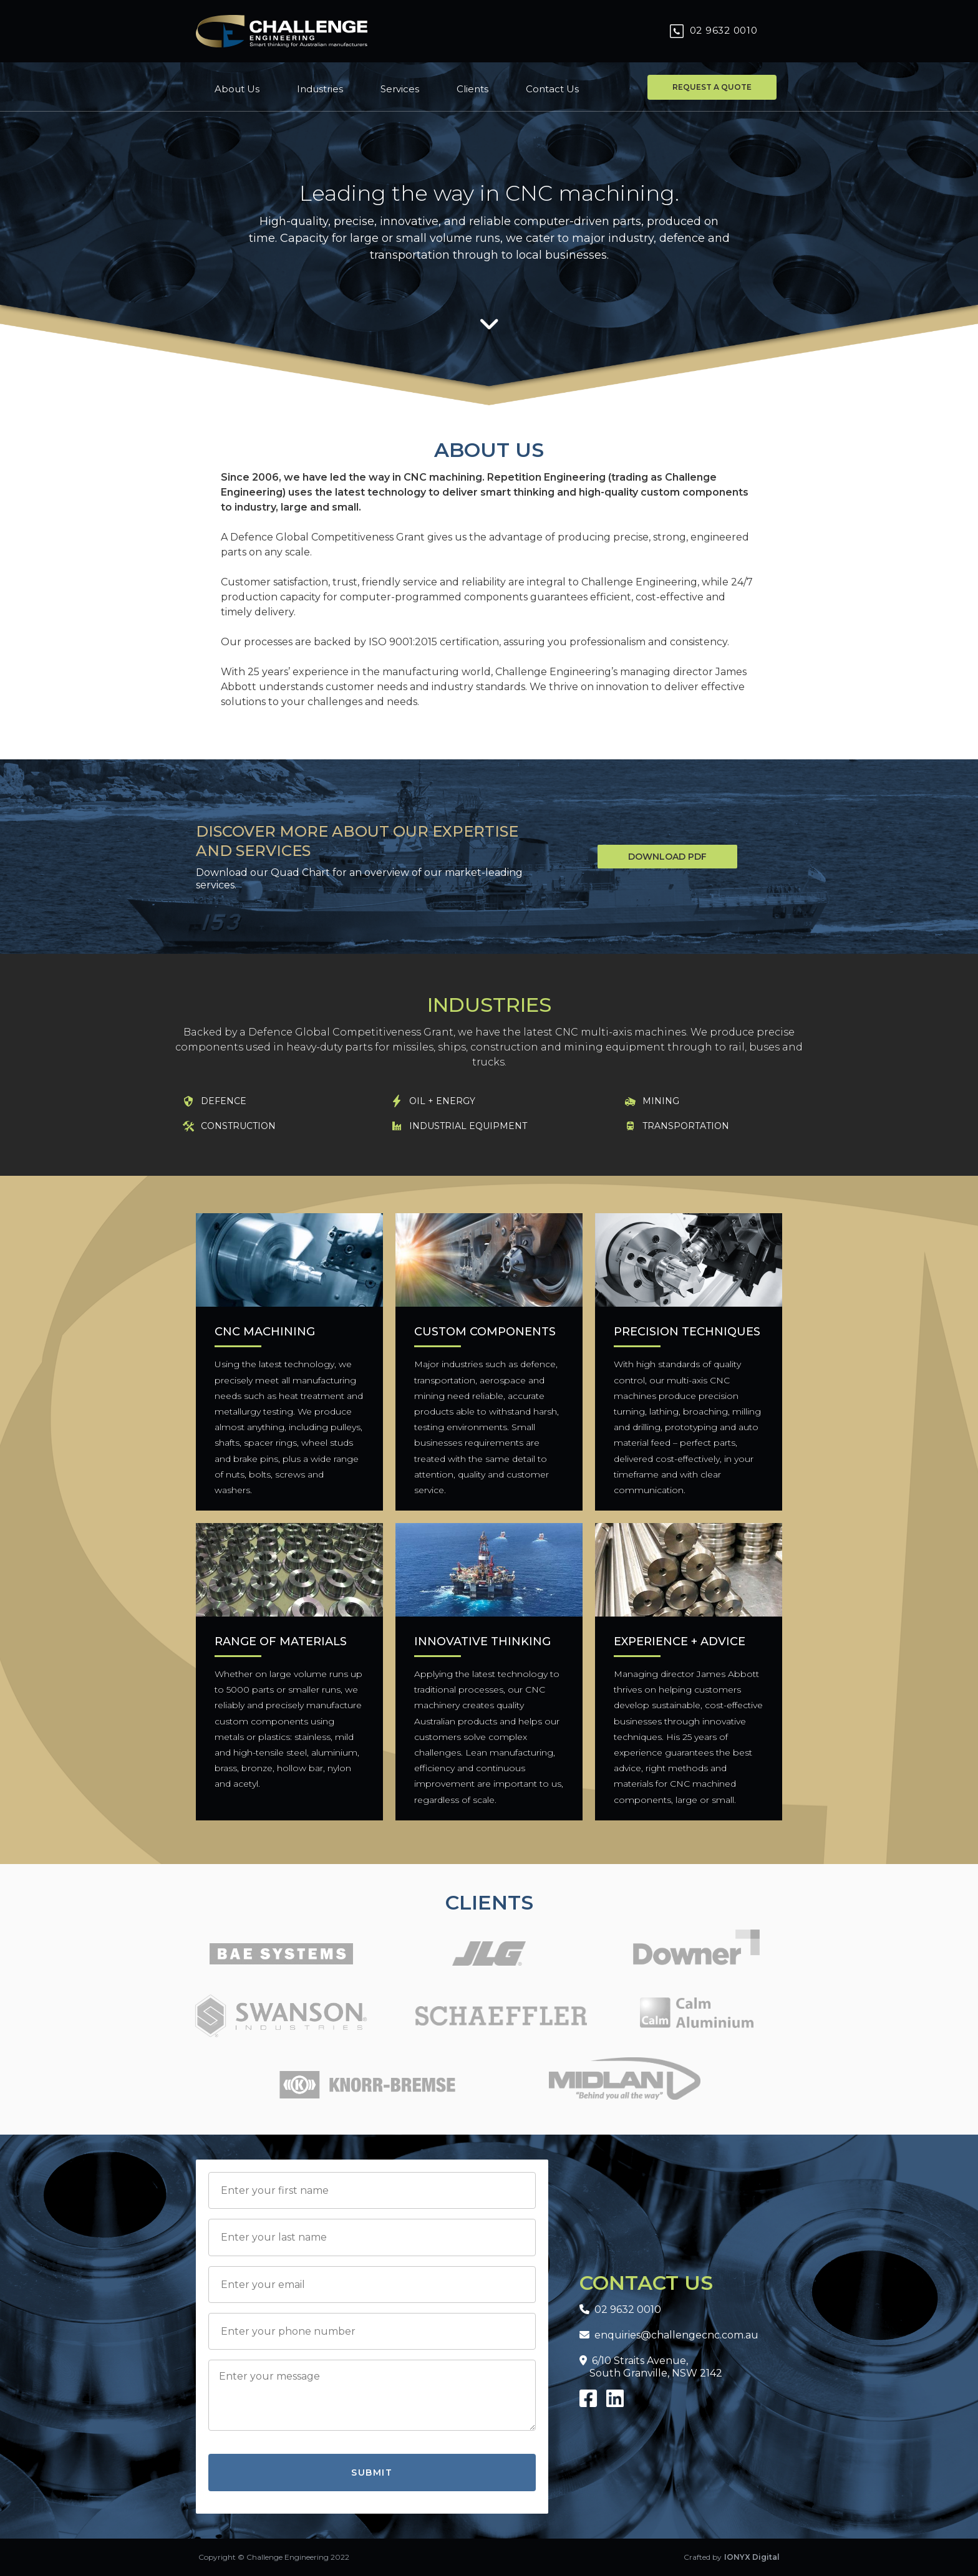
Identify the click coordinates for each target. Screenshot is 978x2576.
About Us (237, 89)
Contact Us (552, 89)
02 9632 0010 (620, 2309)
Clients (472, 89)
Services (399, 89)
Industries (320, 89)
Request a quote (712, 87)
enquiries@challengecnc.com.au (668, 2335)
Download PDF (667, 856)
